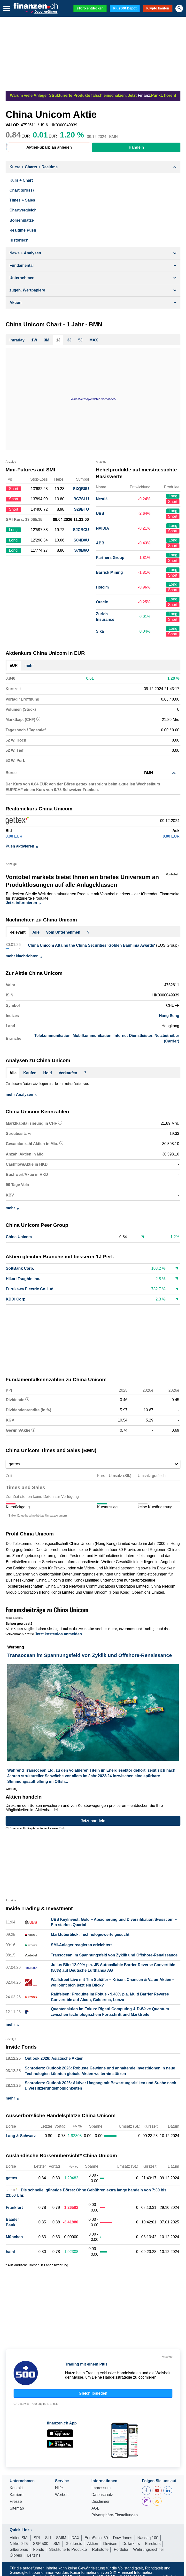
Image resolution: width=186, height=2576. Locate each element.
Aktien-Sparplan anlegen (49, 147)
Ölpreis (16, 2555)
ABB (100, 543)
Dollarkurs (131, 2544)
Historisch (18, 240)
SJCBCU (81, 530)
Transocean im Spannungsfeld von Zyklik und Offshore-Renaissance (114, 1955)
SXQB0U (81, 489)
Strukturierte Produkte (68, 2549)
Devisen (110, 2544)
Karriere (16, 2495)
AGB (95, 2508)
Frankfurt (14, 2207)
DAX (75, 2538)
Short (172, 502)
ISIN (44, 125)
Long (173, 496)
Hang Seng (169, 1016)
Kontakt (16, 2488)
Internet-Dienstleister (133, 1036)
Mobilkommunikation (92, 1036)
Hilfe (59, 2488)
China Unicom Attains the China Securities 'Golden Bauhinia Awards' (91, 945)
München (14, 2237)
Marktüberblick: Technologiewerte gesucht (90, 1934)
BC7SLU (81, 499)
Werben (62, 2495)
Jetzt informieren (23, 903)
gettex (11, 2178)
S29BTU (81, 509)
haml (10, 2252)
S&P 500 (40, 2544)
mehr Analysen (21, 1094)
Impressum (100, 2488)
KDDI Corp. (16, 1299)
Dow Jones (122, 2538)
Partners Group (110, 558)
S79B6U (81, 550)
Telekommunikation (52, 1036)
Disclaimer (100, 2501)
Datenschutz (102, 2495)
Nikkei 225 (19, 2544)
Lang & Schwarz (21, 2136)
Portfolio (121, 2549)
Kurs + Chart (21, 180)
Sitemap (17, 2508)
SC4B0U (81, 540)
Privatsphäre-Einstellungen (114, 2515)
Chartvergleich (23, 210)
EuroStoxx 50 (96, 2538)
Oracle (102, 602)
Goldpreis (73, 2544)
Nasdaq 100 (147, 2538)
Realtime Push (22, 230)
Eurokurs (153, 2544)
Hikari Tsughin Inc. (23, 1279)
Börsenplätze (21, 220)
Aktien (92, 2544)
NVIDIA (102, 528)
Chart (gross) (21, 190)
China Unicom (19, 1237)
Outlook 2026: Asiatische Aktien (54, 2058)
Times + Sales (22, 200)
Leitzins (33, 2555)
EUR (13, 665)
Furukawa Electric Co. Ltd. (30, 1289)
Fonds (38, 2549)
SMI (56, 2544)
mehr (29, 665)
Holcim (102, 587)
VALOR (12, 125)
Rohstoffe (100, 2549)
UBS (100, 513)
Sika (100, 631)
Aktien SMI (19, 2538)
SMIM (61, 2538)
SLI (48, 2538)
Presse (16, 2501)
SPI (37, 2538)
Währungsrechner (148, 2549)
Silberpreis (19, 2549)
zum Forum (14, 1618)
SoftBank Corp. (20, 1268)
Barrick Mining (109, 572)
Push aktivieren (22, 846)
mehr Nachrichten (24, 956)
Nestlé (102, 499)
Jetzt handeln (93, 1821)
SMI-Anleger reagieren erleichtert (81, 1945)
